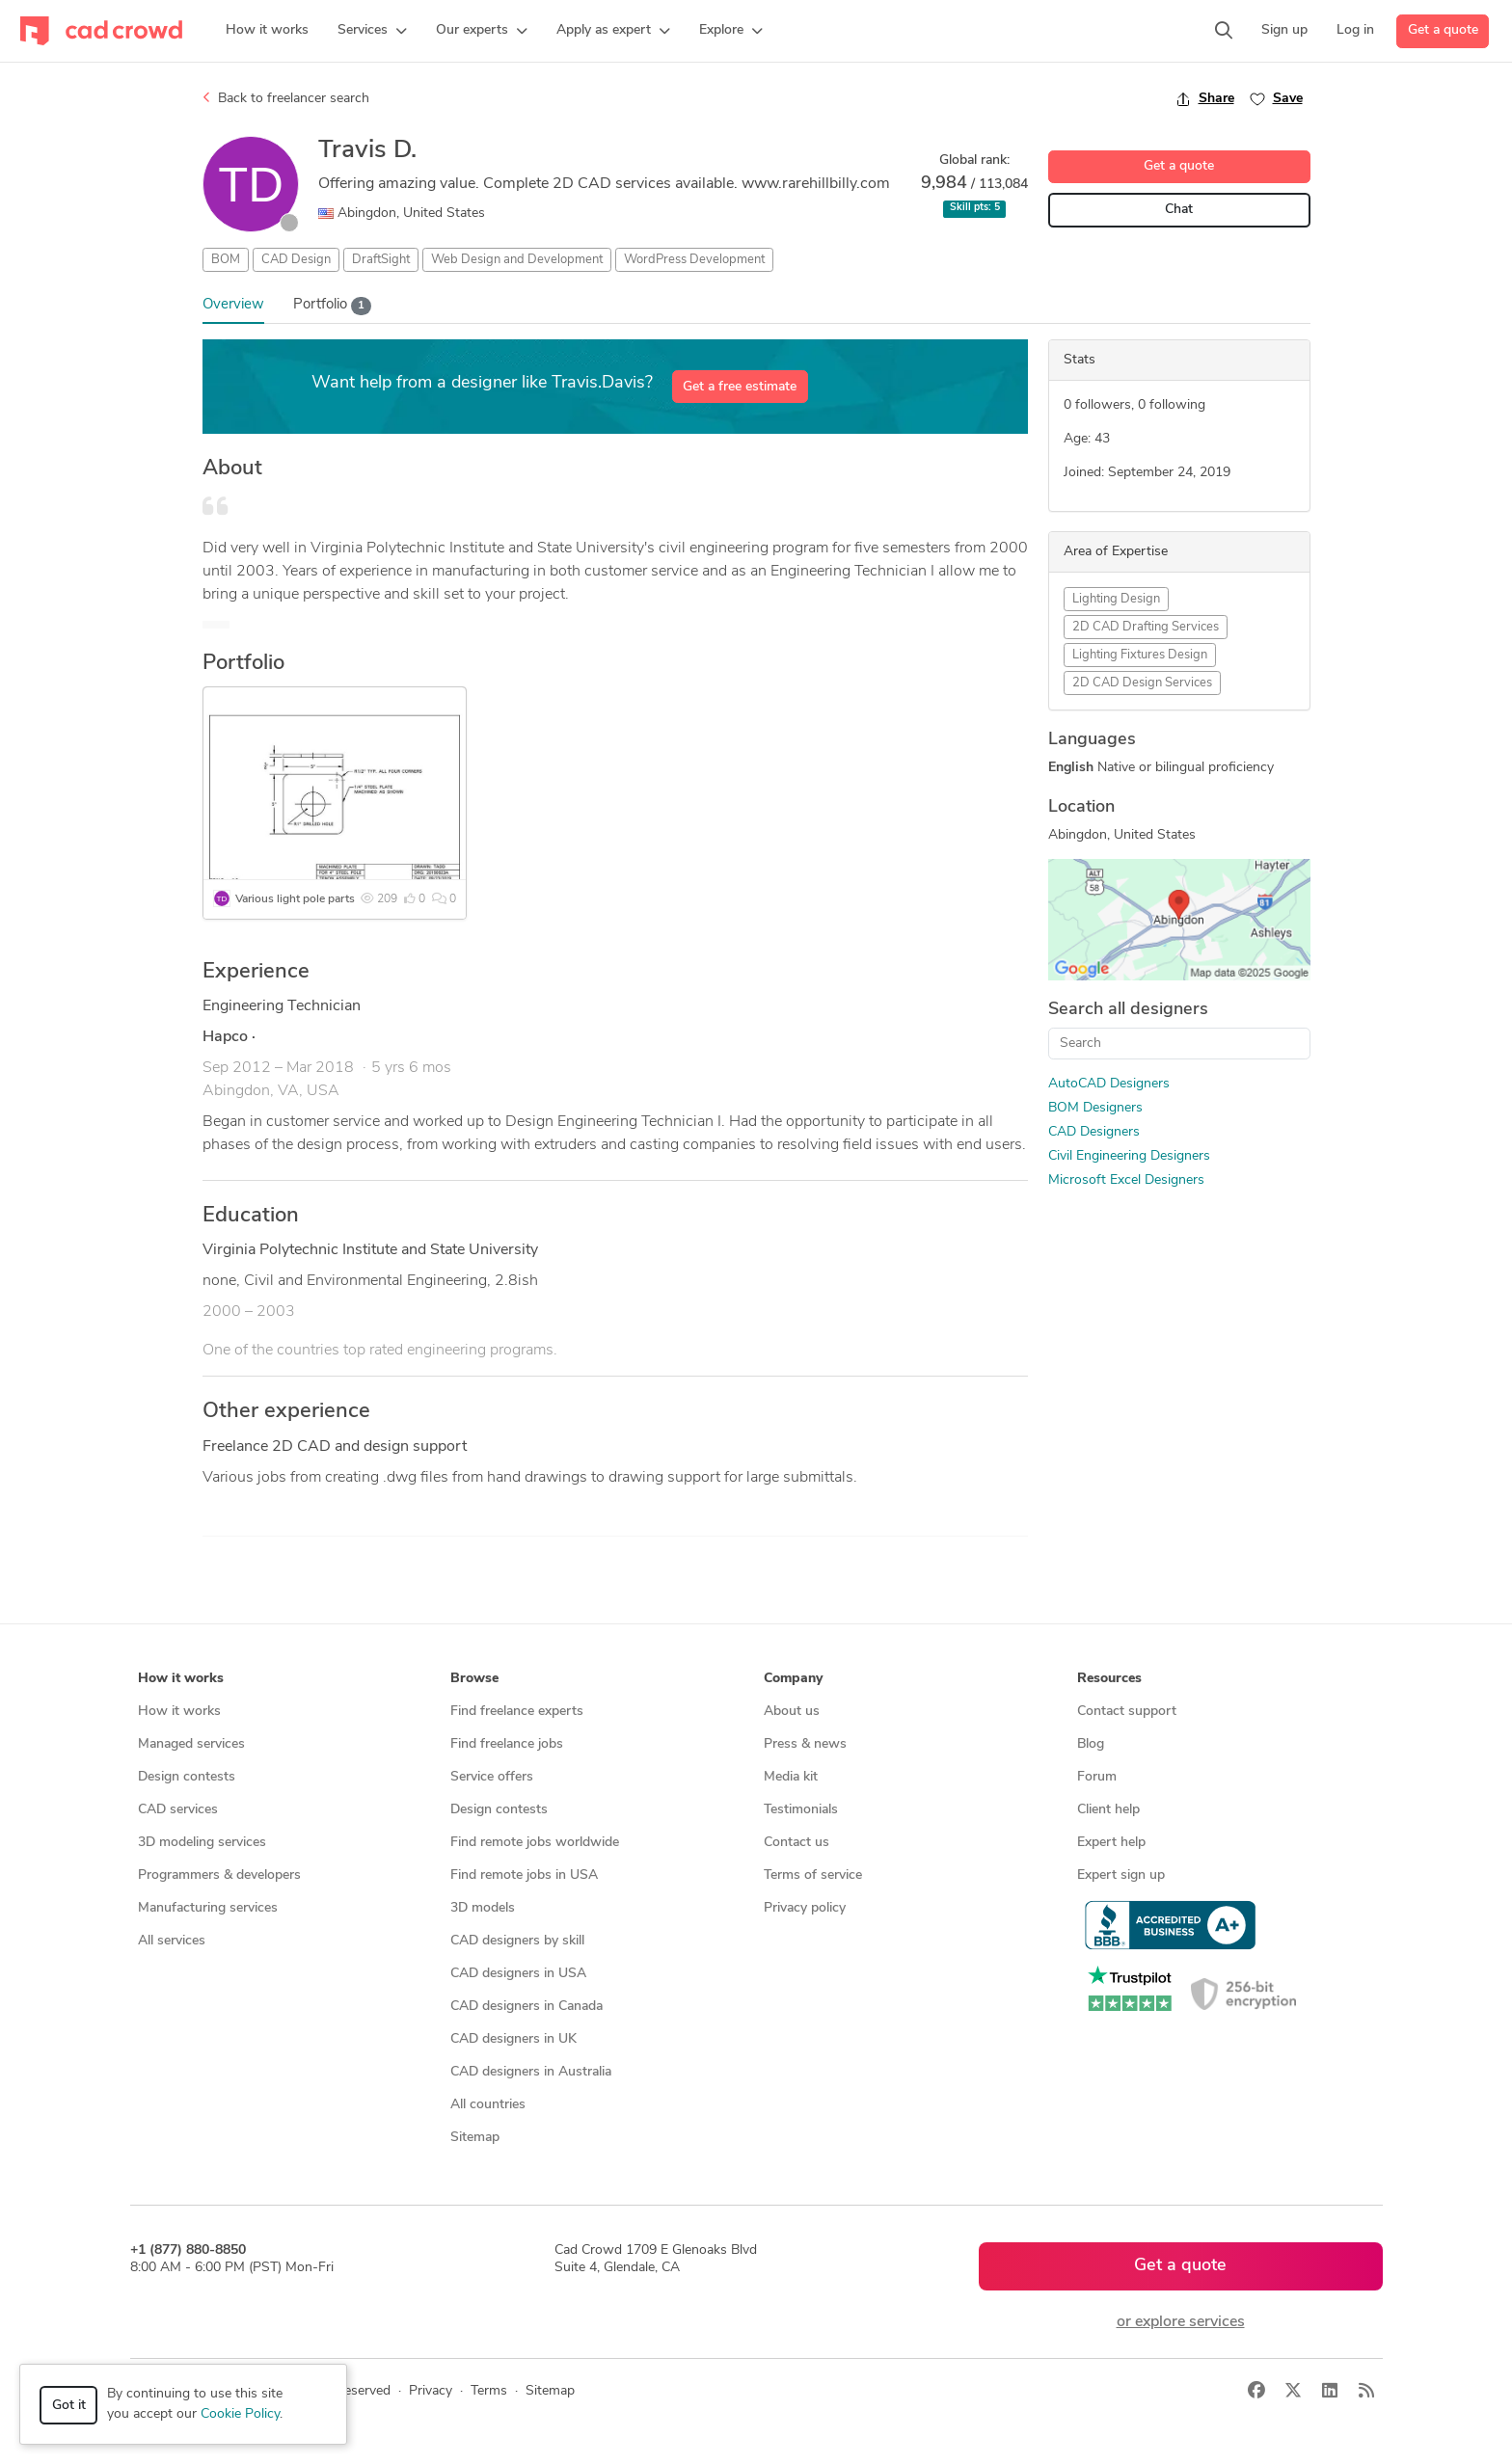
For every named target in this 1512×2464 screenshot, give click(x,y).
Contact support (1126, 1711)
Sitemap (475, 2137)
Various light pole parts (295, 899)
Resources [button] (1109, 1679)
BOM (225, 260)
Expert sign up (1121, 1875)
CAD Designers (1094, 1132)
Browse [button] (474, 1679)
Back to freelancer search (285, 98)
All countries (488, 2105)
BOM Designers (1095, 1108)
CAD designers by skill (517, 1941)
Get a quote (1443, 30)
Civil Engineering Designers (1129, 1156)
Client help (1108, 1810)
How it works (179, 1711)
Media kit (791, 1777)
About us (792, 1711)
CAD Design (296, 260)
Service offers (491, 1777)
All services (171, 1941)
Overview (233, 305)
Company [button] (793, 1679)
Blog (1090, 1744)
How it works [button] (181, 1679)
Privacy (430, 2391)
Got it (69, 2405)
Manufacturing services (208, 1908)
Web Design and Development (517, 260)
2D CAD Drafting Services (1145, 627)
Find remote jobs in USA (524, 1875)
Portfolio (332, 306)
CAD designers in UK (513, 2039)
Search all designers (1128, 1010)
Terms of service (813, 1875)
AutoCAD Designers (1109, 1084)
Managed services (191, 1744)
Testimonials (801, 1810)
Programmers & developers (219, 1875)
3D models (482, 1908)
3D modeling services (202, 1842)
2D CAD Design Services (1142, 683)
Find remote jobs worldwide (534, 1842)
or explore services (1181, 2322)
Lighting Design (1116, 599)
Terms (489, 2391)
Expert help (1111, 1842)
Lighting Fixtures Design (1139, 655)
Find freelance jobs (506, 1744)
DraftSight (381, 260)
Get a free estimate (739, 387)
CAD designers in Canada (526, 2006)
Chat (1179, 209)
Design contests (186, 1777)
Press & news (805, 1744)
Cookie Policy (240, 2414)
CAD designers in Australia (530, 2072)
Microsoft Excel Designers (1126, 1180)
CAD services (178, 1810)
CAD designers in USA (518, 1974)
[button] (372, 31)
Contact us (796, 1842)
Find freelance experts (516, 1711)
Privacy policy (805, 1908)
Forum (1097, 1777)
